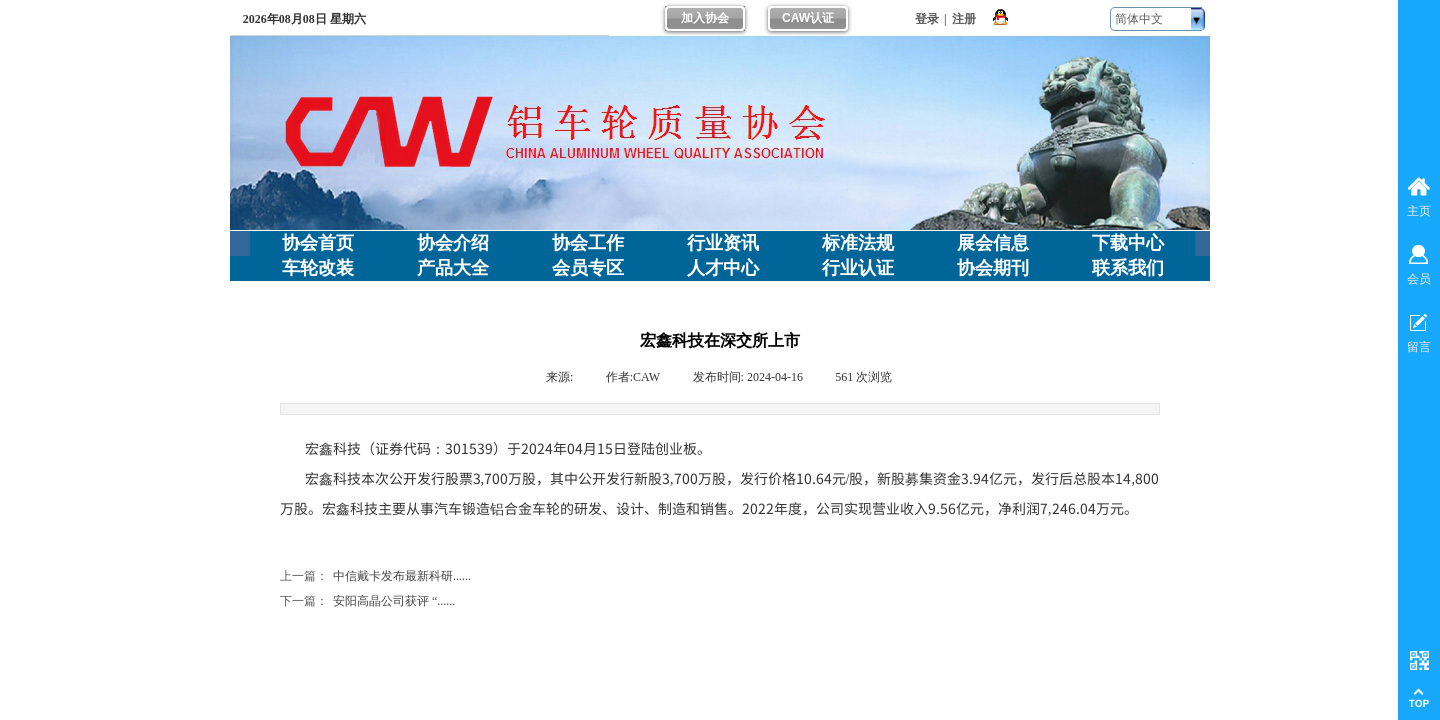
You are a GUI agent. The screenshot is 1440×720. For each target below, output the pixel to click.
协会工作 (588, 243)
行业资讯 (723, 243)
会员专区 (588, 268)
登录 (927, 19)
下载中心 (1128, 243)
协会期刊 (993, 268)
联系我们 (1128, 268)
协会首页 (318, 243)
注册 (964, 19)
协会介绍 (453, 243)
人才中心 (723, 268)
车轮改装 (318, 268)
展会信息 (993, 243)
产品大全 (453, 268)
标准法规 (858, 243)
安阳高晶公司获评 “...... (367, 601)
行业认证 (858, 268)
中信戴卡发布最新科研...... (375, 576)
